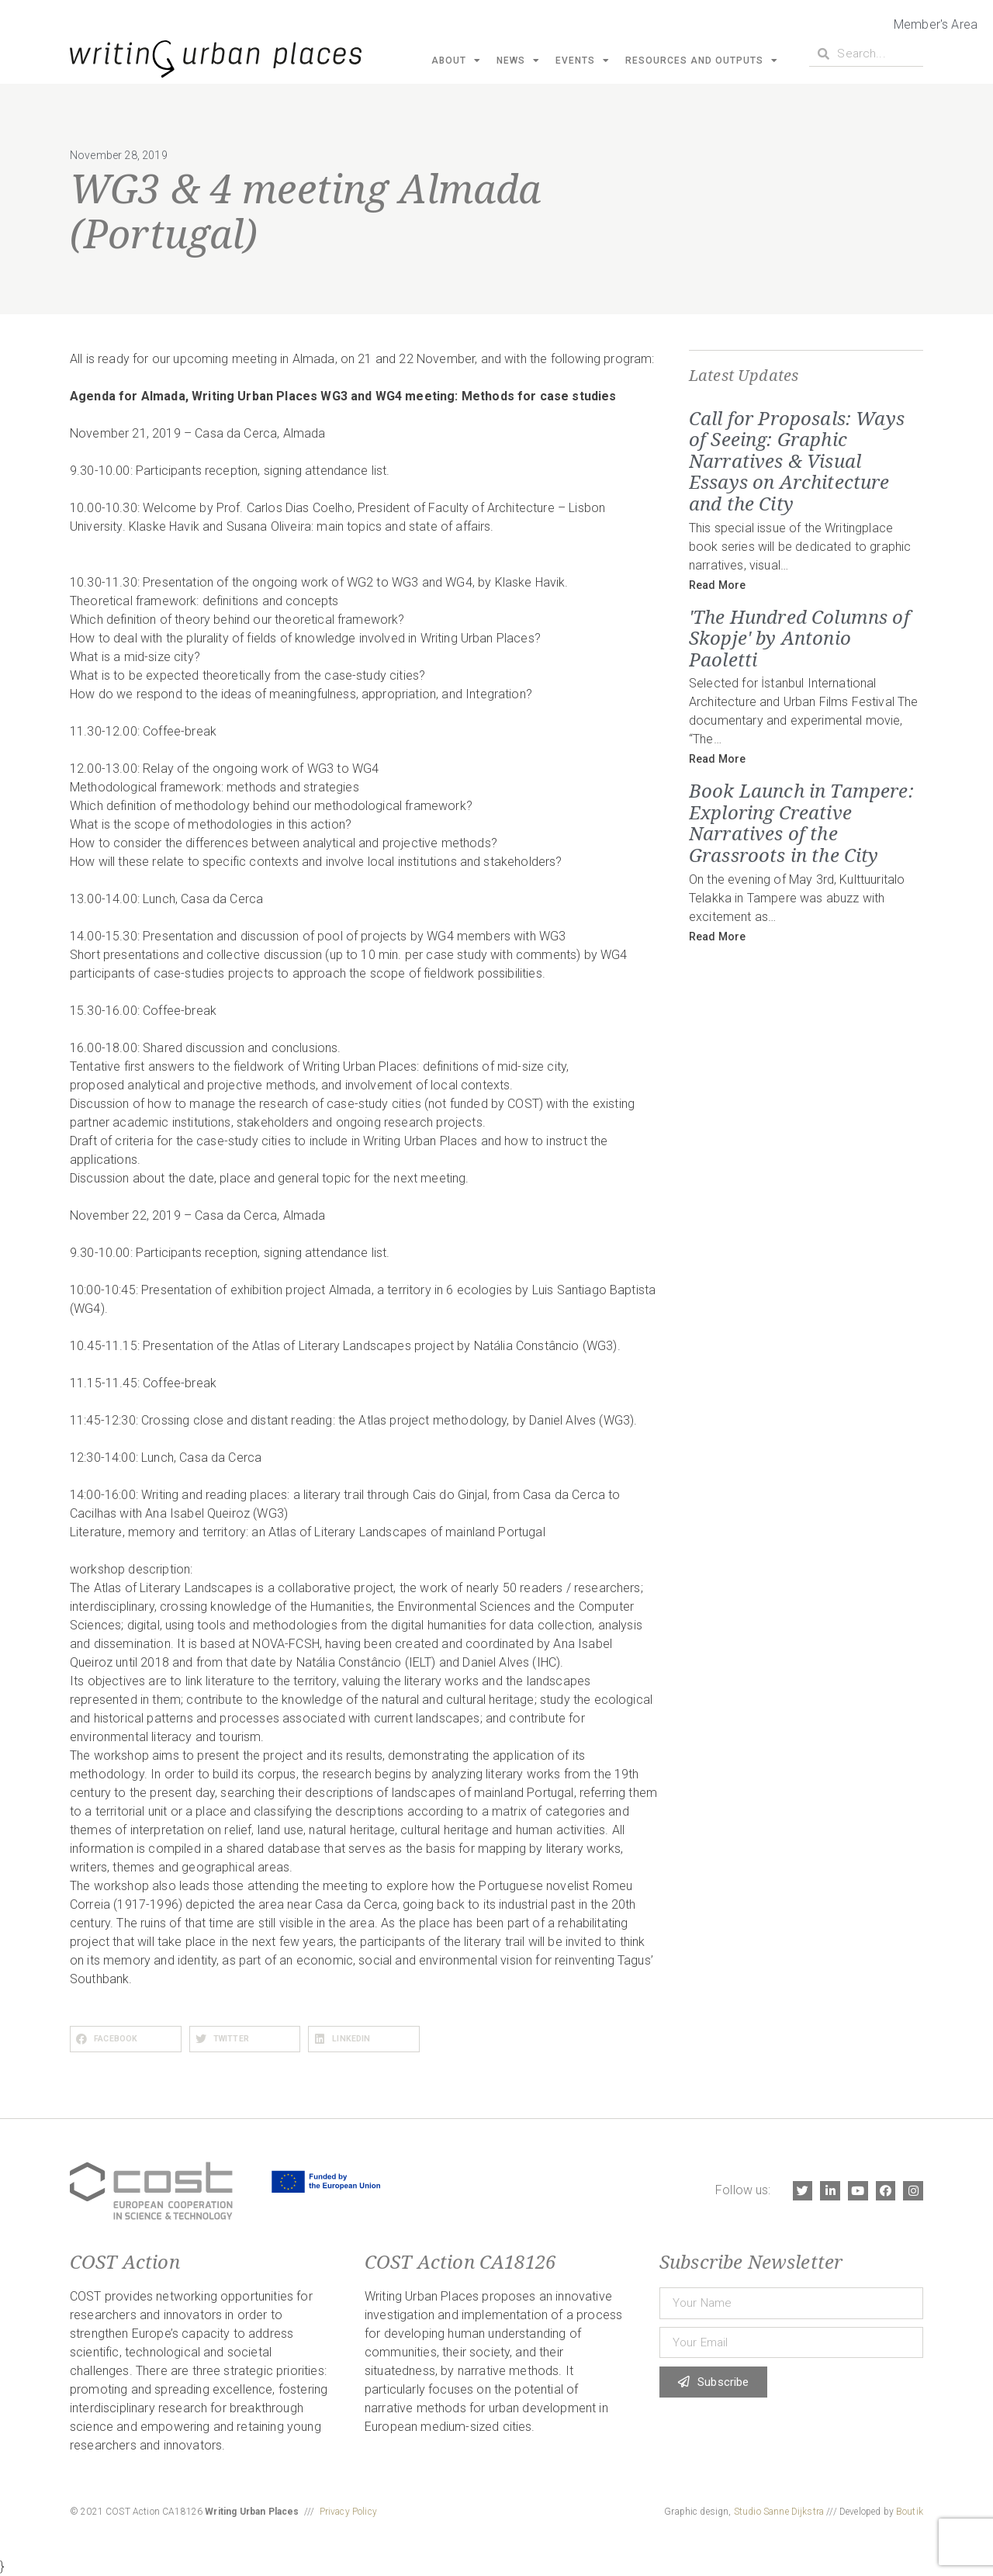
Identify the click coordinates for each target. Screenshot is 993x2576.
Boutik (909, 2511)
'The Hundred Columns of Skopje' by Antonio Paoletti (799, 638)
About (456, 60)
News (518, 60)
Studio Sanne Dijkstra (779, 2511)
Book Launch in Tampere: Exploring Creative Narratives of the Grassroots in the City (801, 822)
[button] (126, 2039)
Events (582, 60)
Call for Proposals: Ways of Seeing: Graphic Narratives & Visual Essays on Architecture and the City (797, 460)
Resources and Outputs (701, 60)
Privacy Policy (348, 2511)
